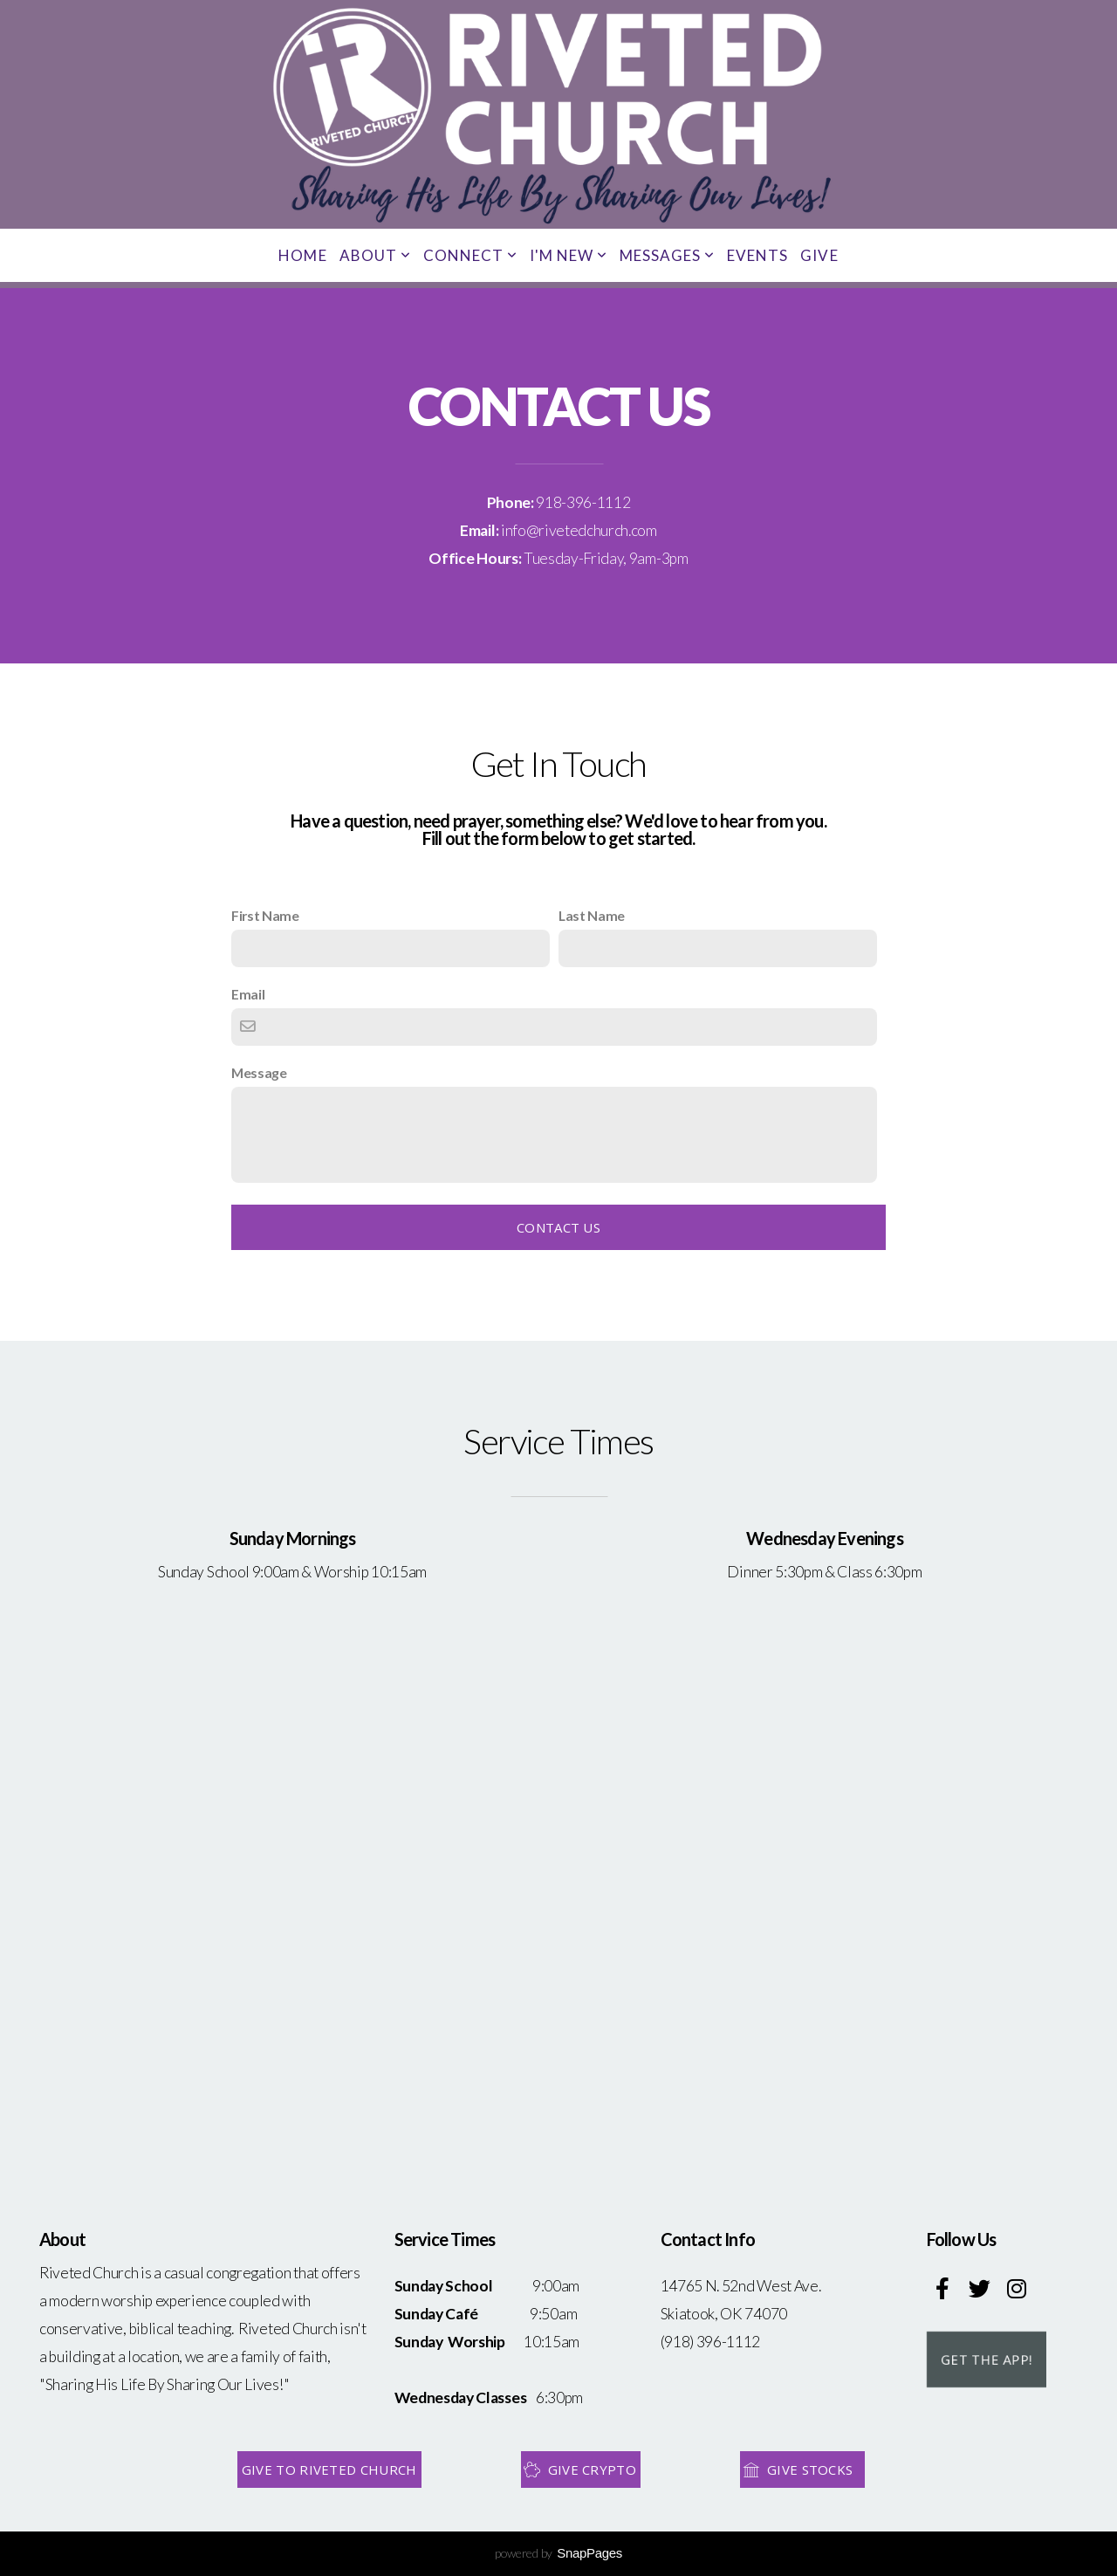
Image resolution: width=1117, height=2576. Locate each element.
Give (819, 255)
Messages (667, 255)
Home (302, 255)
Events (757, 255)
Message (259, 1072)
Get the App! (986, 2359)
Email (247, 994)
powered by (558, 2552)
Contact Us (558, 1227)
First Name (265, 915)
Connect (470, 255)
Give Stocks (800, 2469)
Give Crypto (578, 2469)
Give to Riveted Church (329, 2469)
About (375, 255)
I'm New (568, 255)
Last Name (591, 915)
